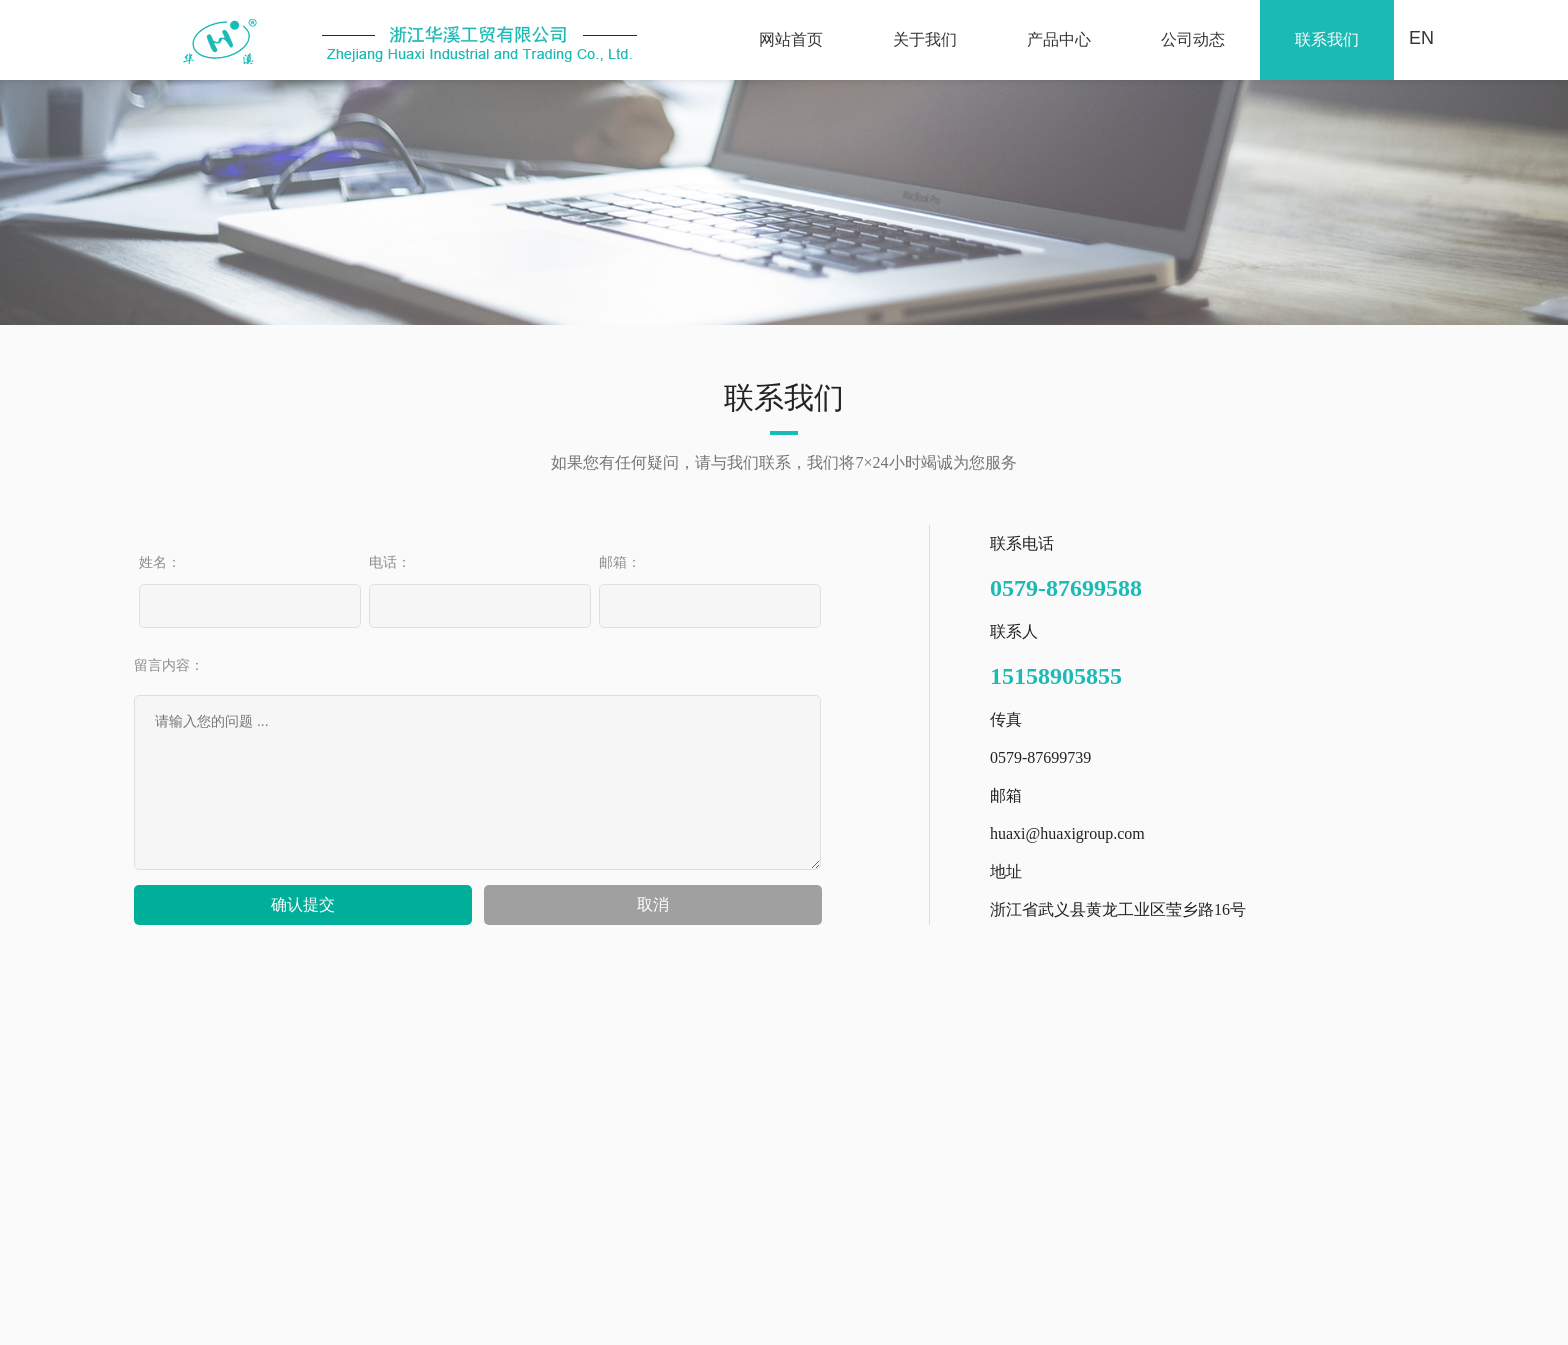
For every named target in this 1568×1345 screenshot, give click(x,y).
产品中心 (1059, 39)
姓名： (160, 562)
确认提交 (303, 904)
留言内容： (169, 665)
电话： (390, 562)
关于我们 (925, 39)
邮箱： (620, 562)
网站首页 (791, 39)
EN (1421, 38)
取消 (653, 904)
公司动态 (1193, 39)
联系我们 (1327, 39)
